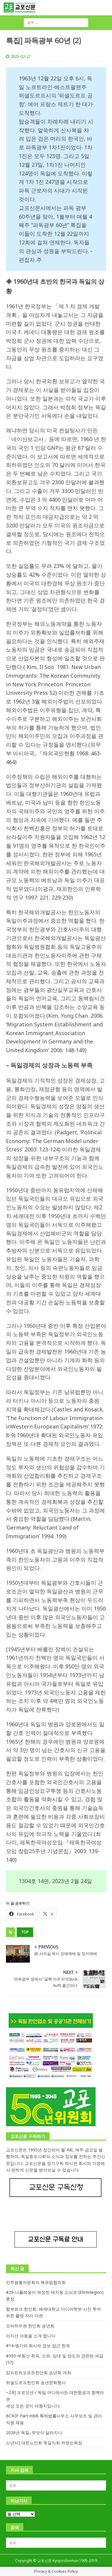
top (25, 1932)
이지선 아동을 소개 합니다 (31, 2336)
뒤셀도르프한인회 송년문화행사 (36, 2382)
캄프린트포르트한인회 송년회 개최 (38, 2372)
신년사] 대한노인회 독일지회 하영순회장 (44, 2443)
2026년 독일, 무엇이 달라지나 (34, 2432)
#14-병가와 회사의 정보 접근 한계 (38, 2345)
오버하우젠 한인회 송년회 (30, 2326)
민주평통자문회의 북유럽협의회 (36, 2282)
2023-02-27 (20, 56)
